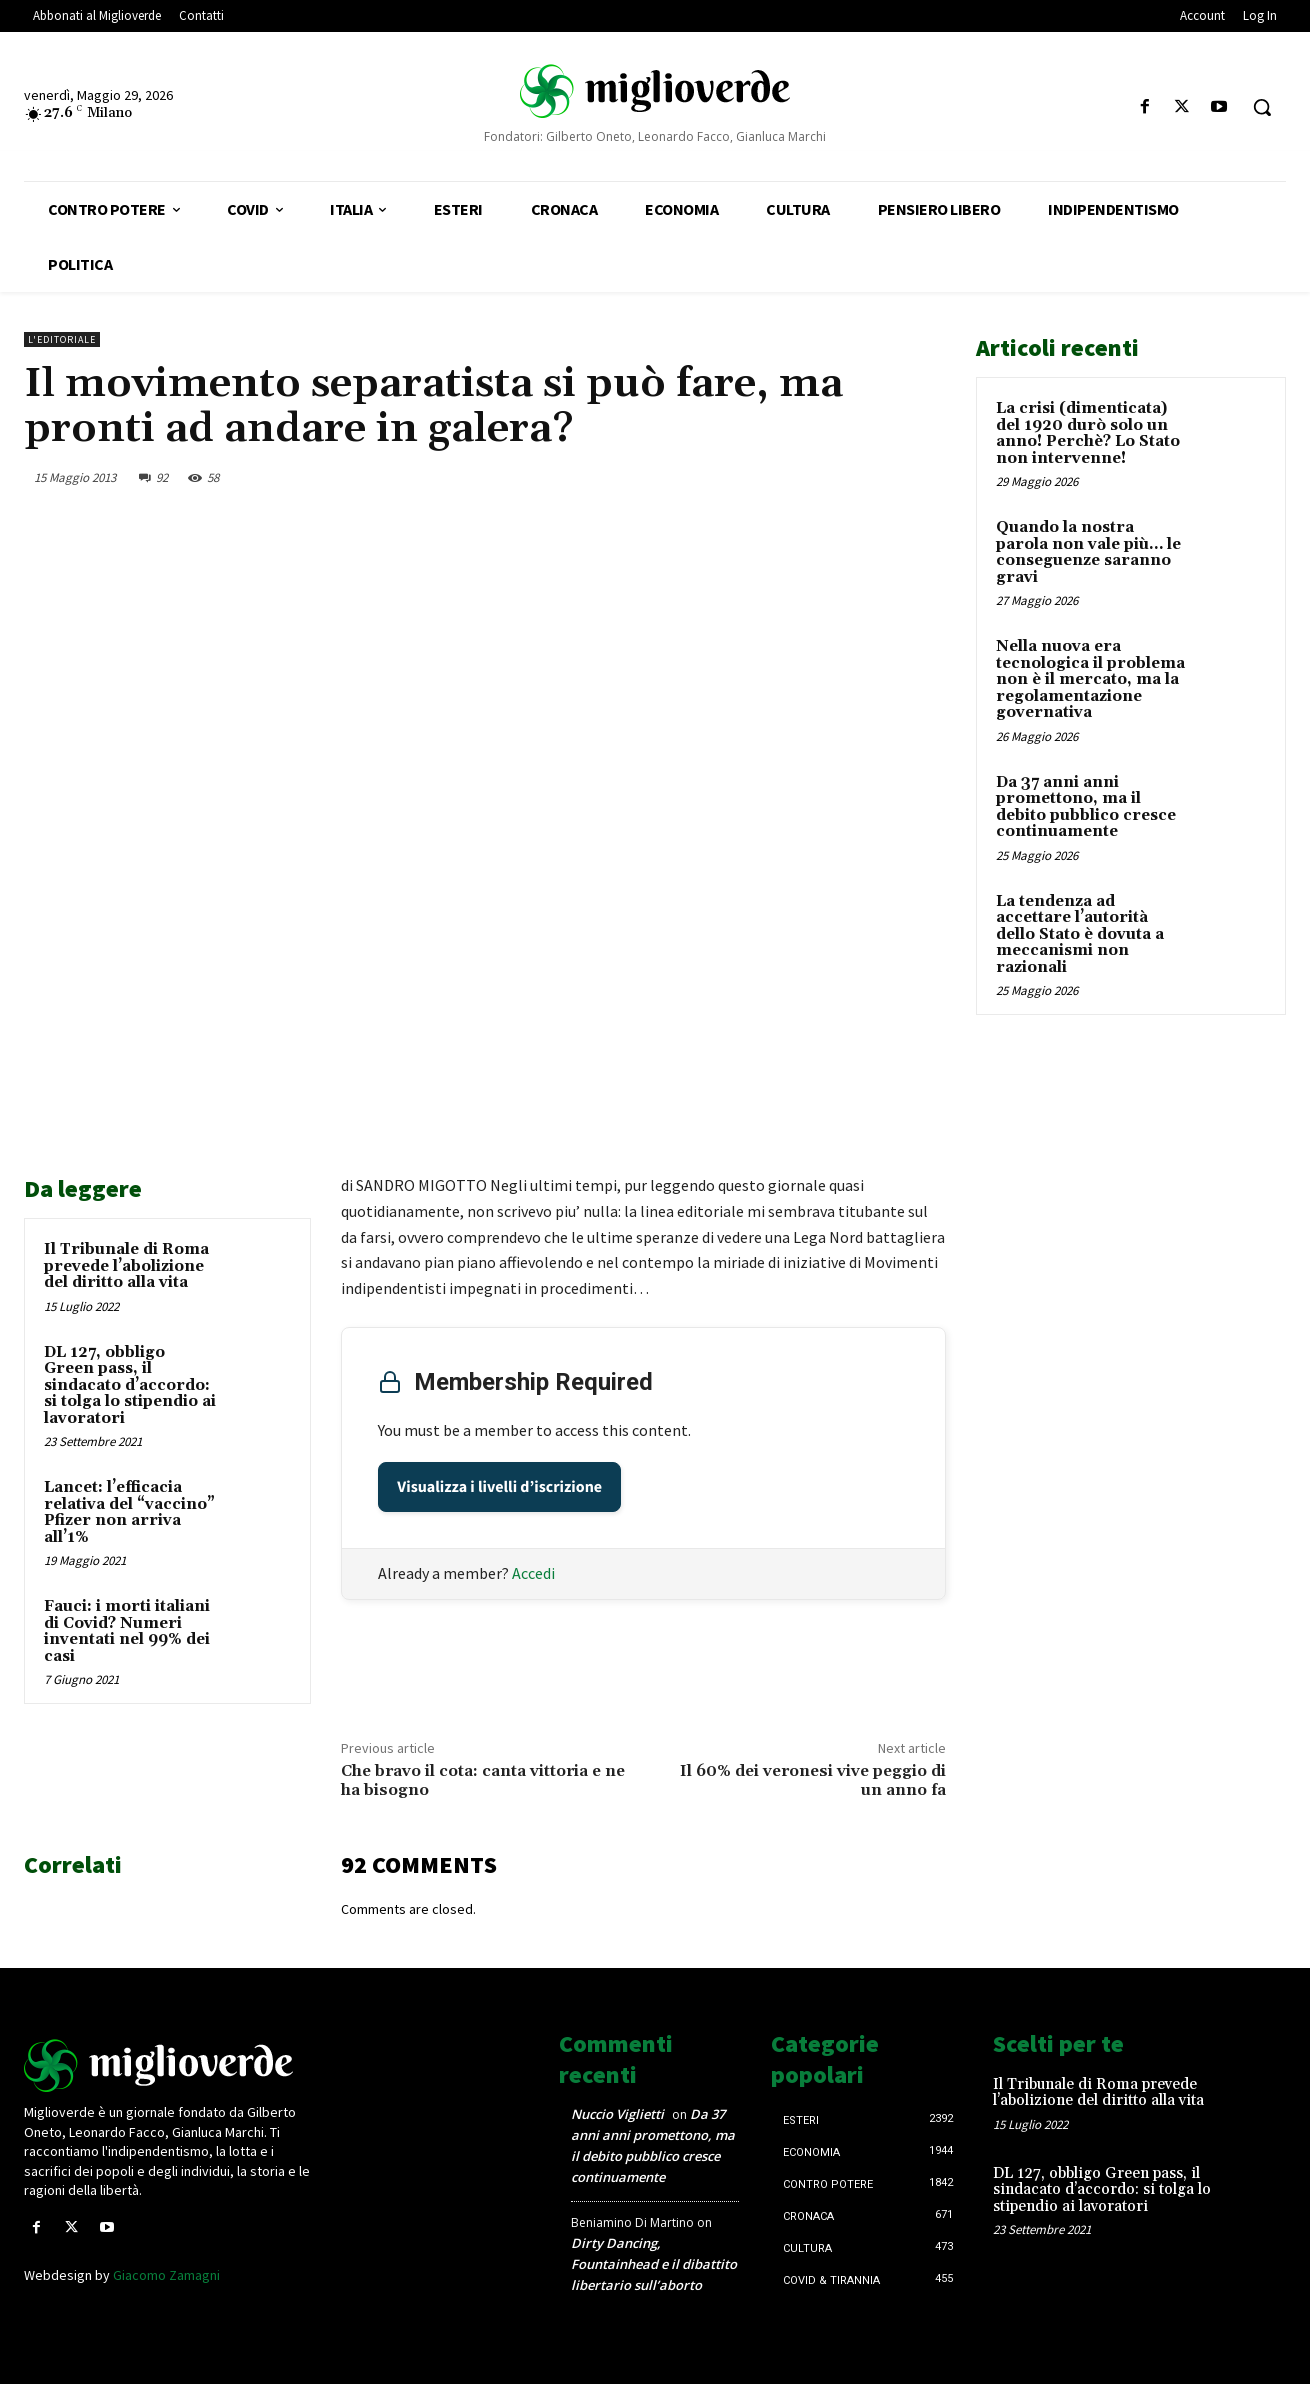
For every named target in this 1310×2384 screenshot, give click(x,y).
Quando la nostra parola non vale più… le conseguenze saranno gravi (1088, 552)
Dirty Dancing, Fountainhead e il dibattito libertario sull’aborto (654, 2264)
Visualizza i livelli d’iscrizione (499, 1487)
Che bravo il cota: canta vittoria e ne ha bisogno (483, 1780)
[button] (1262, 107)
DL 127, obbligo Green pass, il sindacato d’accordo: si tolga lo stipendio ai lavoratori (130, 1385)
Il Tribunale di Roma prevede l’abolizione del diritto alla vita (126, 1266)
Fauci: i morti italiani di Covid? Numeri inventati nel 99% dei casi (127, 1631)
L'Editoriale (62, 339)
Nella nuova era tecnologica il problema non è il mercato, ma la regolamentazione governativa (1090, 679)
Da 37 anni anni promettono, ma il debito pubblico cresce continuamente (1086, 807)
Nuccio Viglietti (617, 2114)
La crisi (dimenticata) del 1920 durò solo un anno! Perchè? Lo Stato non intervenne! (1088, 433)
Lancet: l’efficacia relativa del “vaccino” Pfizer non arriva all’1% (129, 1512)
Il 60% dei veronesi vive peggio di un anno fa (813, 1780)
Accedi (533, 1573)
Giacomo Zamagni (166, 2275)
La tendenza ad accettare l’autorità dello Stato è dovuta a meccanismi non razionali (1080, 934)
